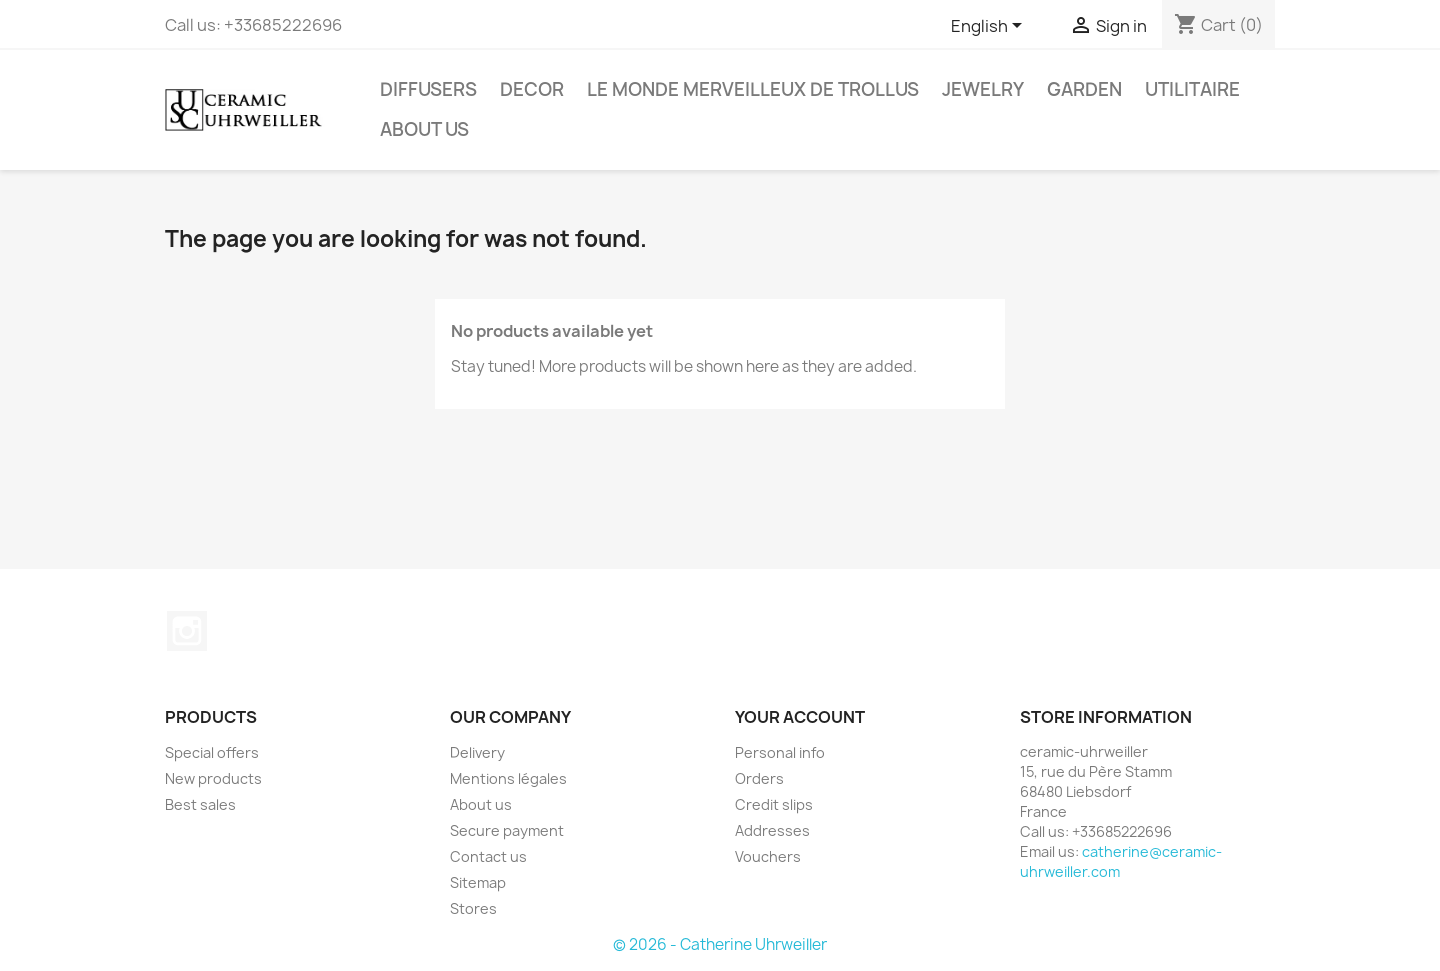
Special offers (212, 752)
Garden (1084, 89)
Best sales (200, 804)
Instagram (187, 631)
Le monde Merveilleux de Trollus (753, 89)
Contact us (488, 856)
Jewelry (983, 89)
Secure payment (507, 830)
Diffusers (428, 89)
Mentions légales (508, 778)
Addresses (772, 830)
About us (424, 129)
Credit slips (774, 804)
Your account (800, 717)
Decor (532, 89)
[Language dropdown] (990, 27)
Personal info (780, 752)
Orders (759, 778)
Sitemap (478, 882)
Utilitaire (1192, 89)
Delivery (477, 752)
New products (213, 778)
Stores (473, 908)
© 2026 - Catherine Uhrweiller (720, 944)
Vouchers (768, 856)
